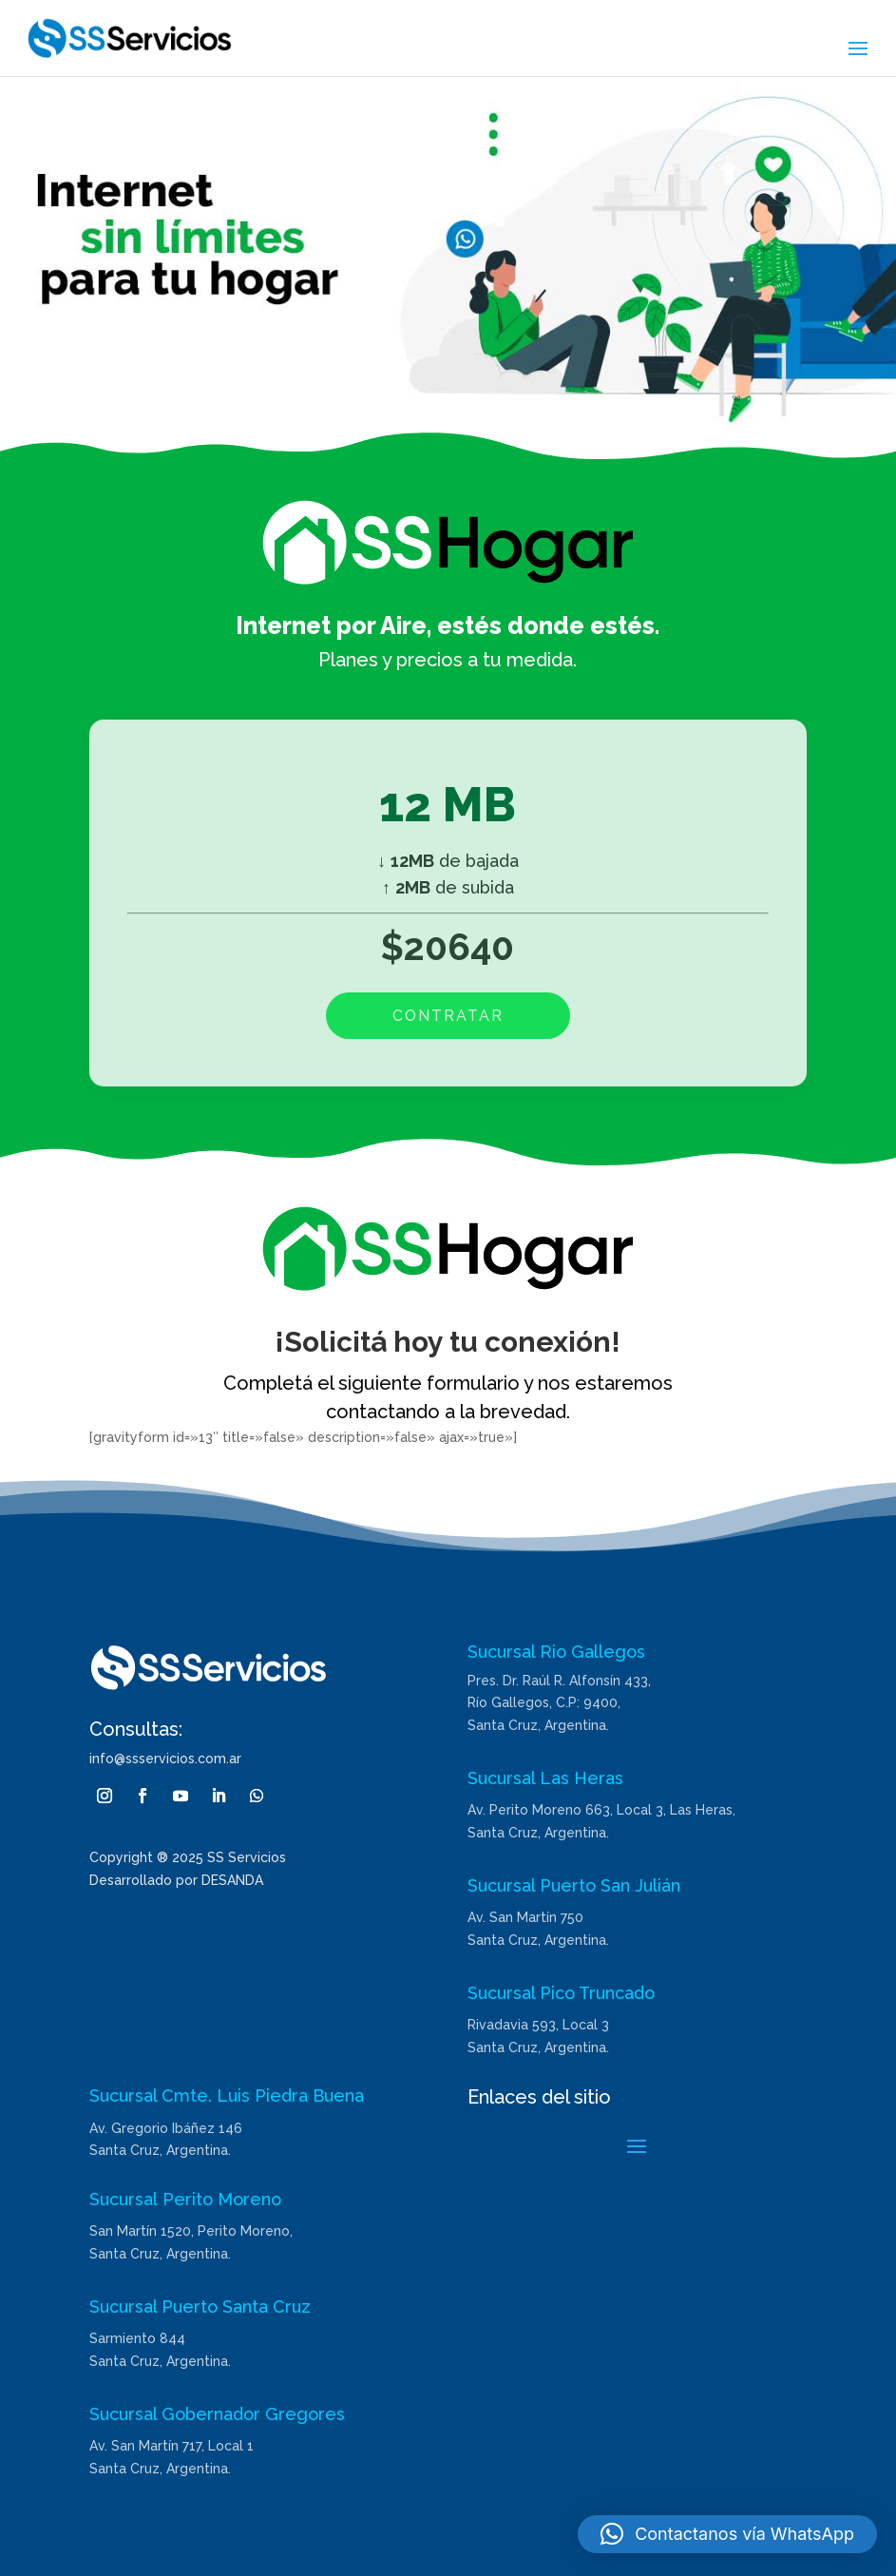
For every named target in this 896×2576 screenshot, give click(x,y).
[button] (727, 2534)
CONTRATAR (448, 1016)
